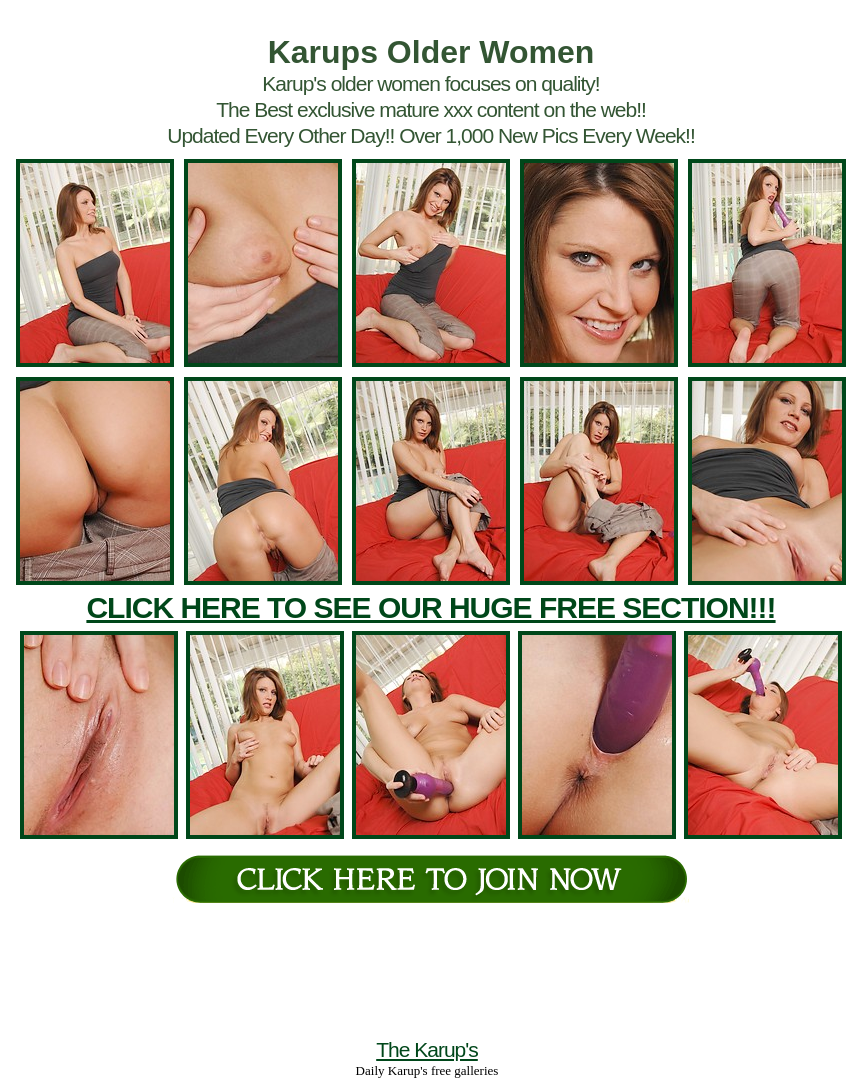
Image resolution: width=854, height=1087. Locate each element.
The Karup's (427, 1049)
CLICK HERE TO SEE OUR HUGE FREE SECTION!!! (430, 607)
